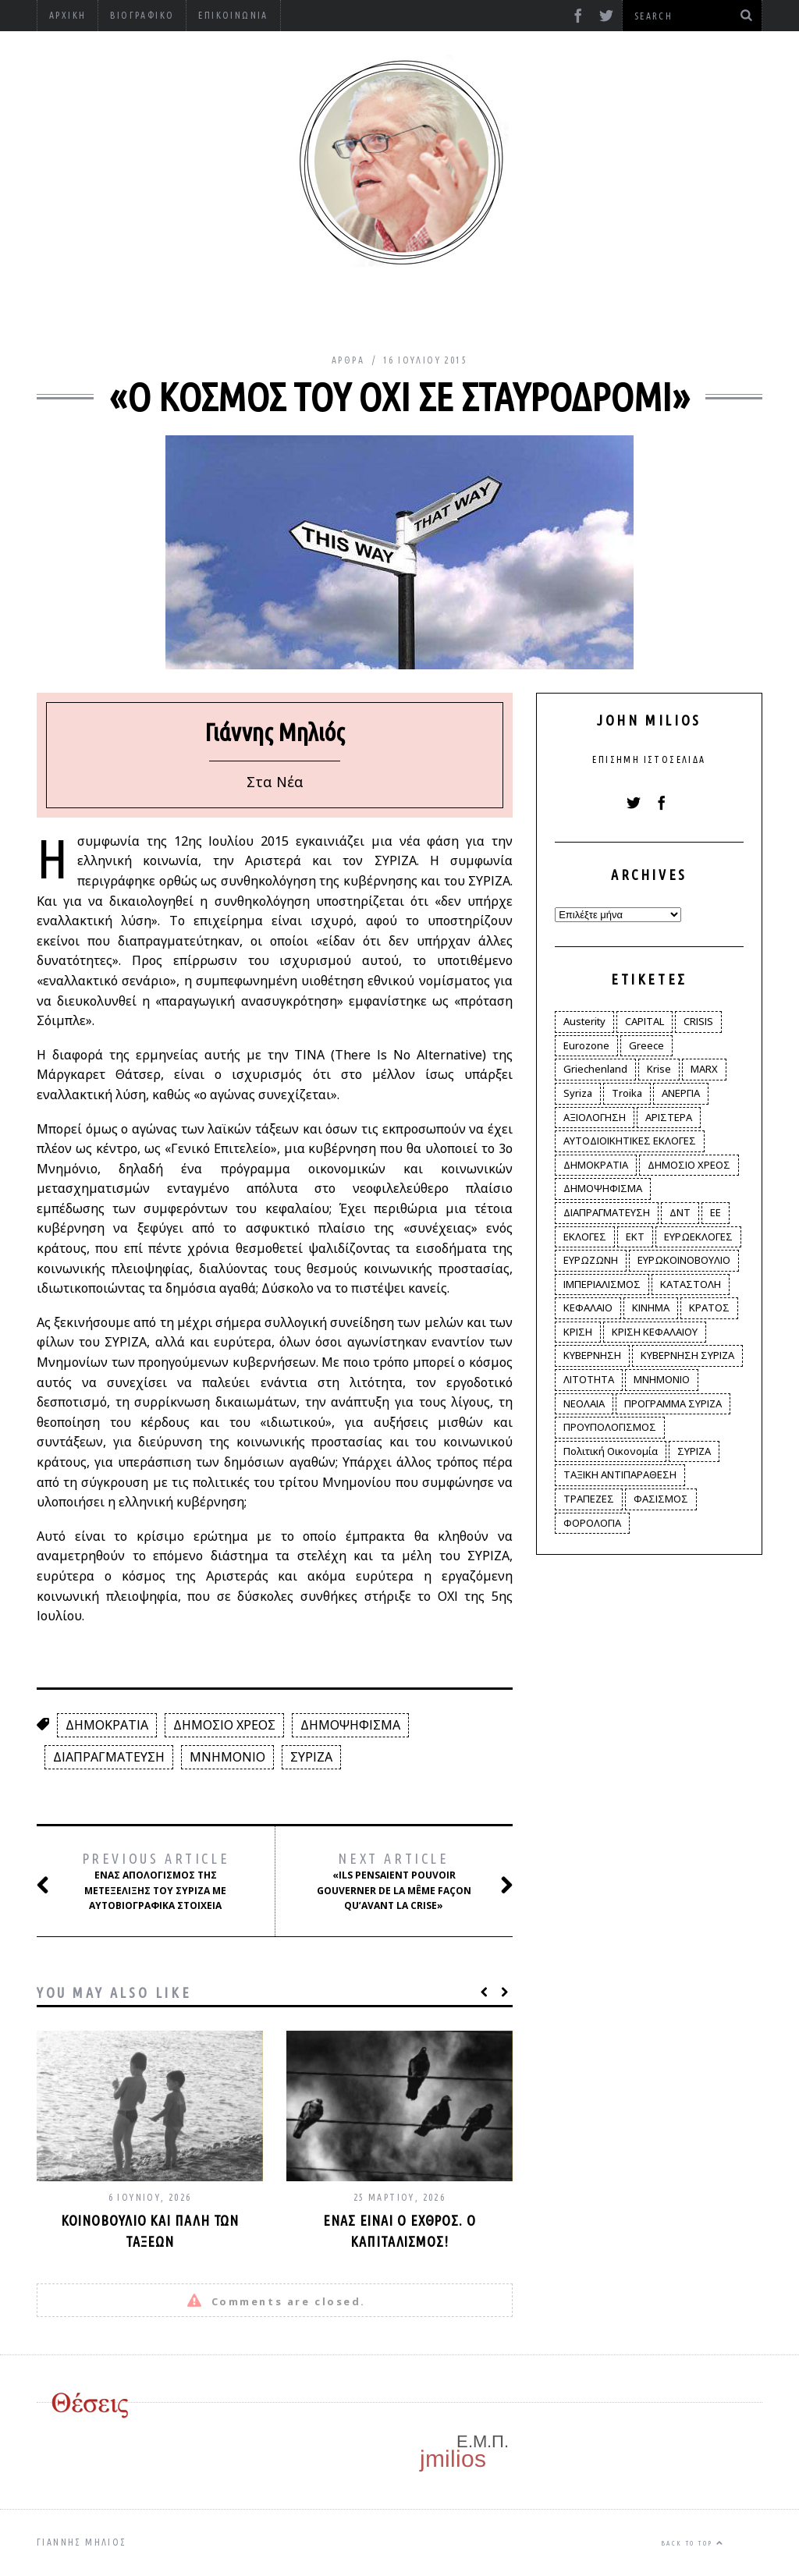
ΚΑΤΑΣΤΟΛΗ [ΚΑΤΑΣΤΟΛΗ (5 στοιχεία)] (690, 1284)
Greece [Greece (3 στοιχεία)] (646, 1045)
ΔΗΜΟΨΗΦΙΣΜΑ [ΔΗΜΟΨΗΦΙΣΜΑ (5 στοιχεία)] (602, 1188)
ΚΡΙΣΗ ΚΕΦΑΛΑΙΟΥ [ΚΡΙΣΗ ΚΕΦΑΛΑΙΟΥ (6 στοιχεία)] (655, 1332)
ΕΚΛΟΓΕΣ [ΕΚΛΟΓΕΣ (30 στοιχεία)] (584, 1236)
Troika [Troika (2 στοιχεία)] (627, 1093)
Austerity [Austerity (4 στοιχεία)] (584, 1021)
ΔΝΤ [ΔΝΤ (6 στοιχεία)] (680, 1212)
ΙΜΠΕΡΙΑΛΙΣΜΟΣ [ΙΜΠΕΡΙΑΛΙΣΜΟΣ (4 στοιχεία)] (602, 1284)
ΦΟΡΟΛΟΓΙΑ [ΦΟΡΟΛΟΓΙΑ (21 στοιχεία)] (592, 1523)
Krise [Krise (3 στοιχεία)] (659, 1069)
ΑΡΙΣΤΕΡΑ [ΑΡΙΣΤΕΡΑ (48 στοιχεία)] (668, 1117)
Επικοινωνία (233, 15)
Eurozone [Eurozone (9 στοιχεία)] (586, 1045)
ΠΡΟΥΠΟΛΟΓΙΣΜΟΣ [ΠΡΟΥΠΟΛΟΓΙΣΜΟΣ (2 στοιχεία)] (609, 1427)
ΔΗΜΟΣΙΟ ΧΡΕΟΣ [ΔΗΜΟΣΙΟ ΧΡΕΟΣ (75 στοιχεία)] (689, 1165)
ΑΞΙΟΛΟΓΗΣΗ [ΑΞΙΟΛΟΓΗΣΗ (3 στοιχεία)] (594, 1117)
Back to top (692, 2543)
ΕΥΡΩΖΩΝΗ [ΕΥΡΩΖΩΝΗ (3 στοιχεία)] (590, 1260)
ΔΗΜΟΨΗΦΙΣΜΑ (350, 1724)
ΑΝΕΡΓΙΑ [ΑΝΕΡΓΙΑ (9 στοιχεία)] (681, 1093)
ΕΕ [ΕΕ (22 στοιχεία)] (715, 1212)
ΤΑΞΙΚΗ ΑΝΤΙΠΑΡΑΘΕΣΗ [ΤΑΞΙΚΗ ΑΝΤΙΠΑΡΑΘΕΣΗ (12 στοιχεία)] (619, 1474)
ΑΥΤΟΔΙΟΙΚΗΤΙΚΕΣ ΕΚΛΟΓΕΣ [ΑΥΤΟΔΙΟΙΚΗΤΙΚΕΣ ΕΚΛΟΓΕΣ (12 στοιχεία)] (629, 1141)
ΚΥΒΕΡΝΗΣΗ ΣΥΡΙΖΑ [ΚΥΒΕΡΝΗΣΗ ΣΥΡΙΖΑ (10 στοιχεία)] (687, 1355)
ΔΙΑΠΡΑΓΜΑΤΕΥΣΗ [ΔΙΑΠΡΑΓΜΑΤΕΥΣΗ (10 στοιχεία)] (606, 1212)
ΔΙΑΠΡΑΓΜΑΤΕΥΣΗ (109, 1756)
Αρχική (67, 15)
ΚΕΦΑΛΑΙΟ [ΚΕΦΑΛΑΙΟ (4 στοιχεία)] (588, 1307)
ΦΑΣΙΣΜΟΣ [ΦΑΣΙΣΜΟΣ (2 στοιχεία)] (661, 1499)
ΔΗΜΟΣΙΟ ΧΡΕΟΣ (224, 1724)
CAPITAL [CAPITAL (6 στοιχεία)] (644, 1021)
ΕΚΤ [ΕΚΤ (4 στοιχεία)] (635, 1236)
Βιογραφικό (142, 15)
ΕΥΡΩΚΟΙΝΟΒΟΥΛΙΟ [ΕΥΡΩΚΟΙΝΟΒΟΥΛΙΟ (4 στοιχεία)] (683, 1260)
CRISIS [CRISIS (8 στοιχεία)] (698, 1021)
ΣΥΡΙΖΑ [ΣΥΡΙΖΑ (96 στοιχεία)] (694, 1451)
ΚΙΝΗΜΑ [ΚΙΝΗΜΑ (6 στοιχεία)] (650, 1307)
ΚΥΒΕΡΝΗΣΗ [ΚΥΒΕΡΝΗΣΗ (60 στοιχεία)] (592, 1355)
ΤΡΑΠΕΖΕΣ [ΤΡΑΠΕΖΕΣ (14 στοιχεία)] (588, 1499)
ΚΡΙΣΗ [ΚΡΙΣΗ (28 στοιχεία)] (577, 1332)
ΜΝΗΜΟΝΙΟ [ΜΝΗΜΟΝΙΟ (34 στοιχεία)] (662, 1379)
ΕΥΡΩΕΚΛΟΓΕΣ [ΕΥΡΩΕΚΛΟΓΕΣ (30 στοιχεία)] (698, 1236)
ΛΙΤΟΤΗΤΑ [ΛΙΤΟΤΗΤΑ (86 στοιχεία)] (588, 1379)
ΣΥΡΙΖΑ (311, 1756)
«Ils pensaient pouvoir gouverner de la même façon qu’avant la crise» (398, 1881)
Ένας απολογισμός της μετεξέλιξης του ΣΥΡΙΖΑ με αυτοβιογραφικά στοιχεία (150, 1881)
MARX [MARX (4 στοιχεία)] (704, 1069)
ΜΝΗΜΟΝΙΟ (227, 1756)
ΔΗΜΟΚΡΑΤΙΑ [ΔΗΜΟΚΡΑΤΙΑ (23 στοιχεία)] (595, 1165)
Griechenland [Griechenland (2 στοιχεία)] (595, 1069)
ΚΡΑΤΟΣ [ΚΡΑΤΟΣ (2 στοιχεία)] (709, 1307)
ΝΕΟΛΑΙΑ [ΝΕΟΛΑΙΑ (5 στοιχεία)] (584, 1403)
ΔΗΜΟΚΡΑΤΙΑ (107, 1724)
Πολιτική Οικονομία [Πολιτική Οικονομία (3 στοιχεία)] (610, 1451)
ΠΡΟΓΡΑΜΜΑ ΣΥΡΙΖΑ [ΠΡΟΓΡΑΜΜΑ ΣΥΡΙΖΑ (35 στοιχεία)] (673, 1403)
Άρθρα (348, 360)
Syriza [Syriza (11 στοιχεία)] (577, 1093)
